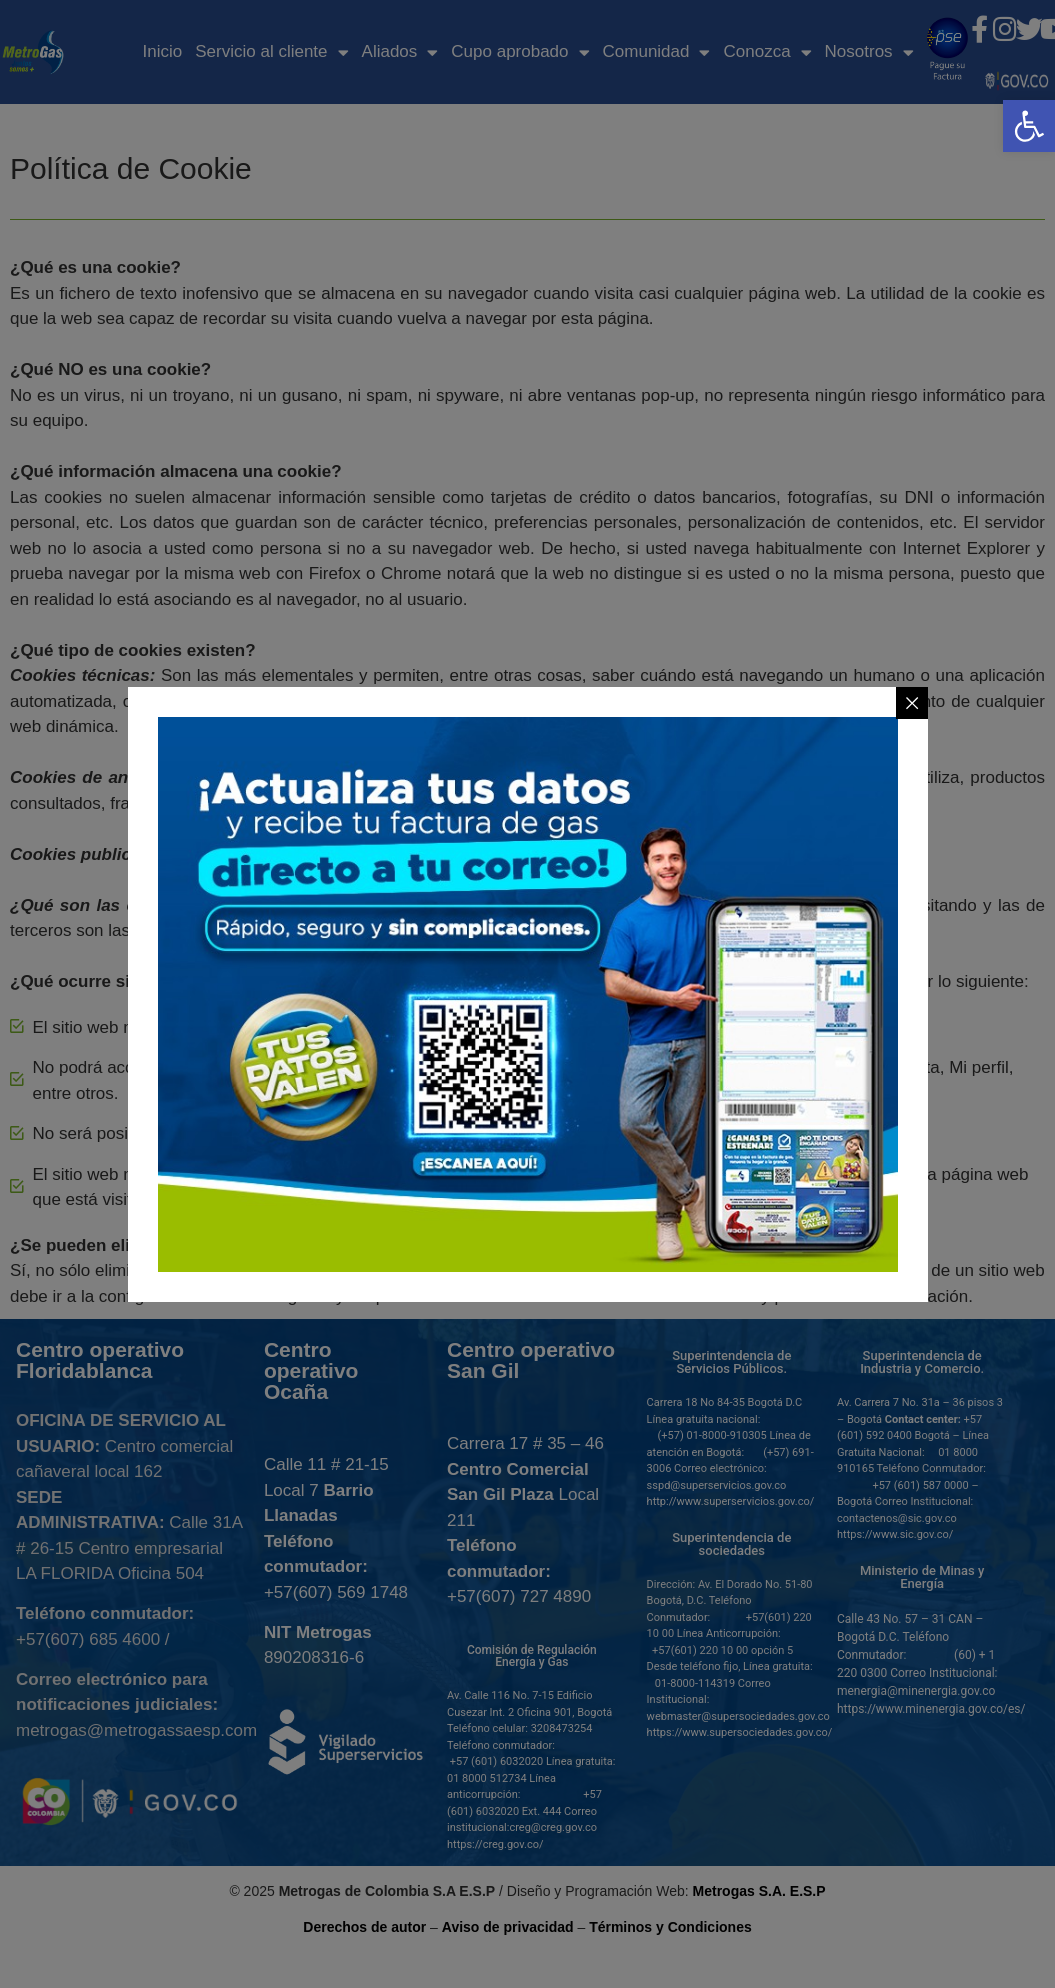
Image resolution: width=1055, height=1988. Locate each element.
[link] (1029, 126)
